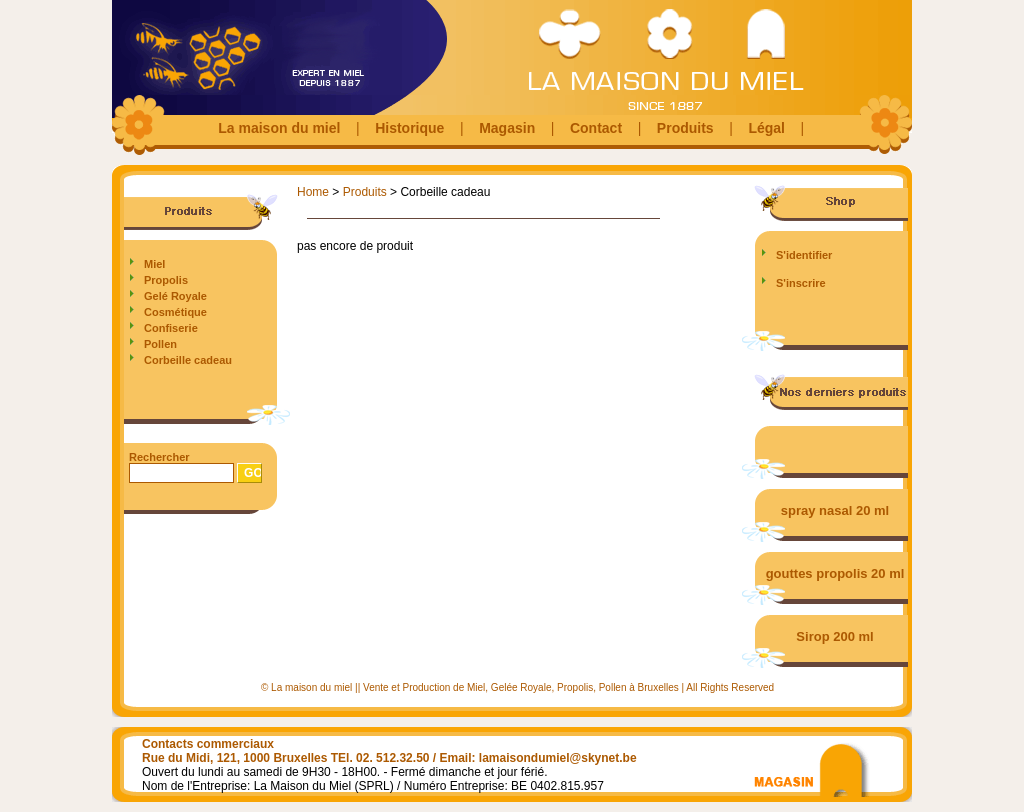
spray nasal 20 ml (835, 510)
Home (313, 192)
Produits (685, 128)
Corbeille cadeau (188, 360)
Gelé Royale (175, 296)
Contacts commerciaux (208, 744)
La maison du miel (279, 128)
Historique (409, 128)
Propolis (166, 280)
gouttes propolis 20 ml (835, 573)
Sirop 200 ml (834, 636)
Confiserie (171, 328)
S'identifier (804, 255)
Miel (154, 264)
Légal (766, 128)
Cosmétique (175, 312)
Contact (596, 128)
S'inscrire (801, 283)
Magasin (507, 128)
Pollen (160, 344)
